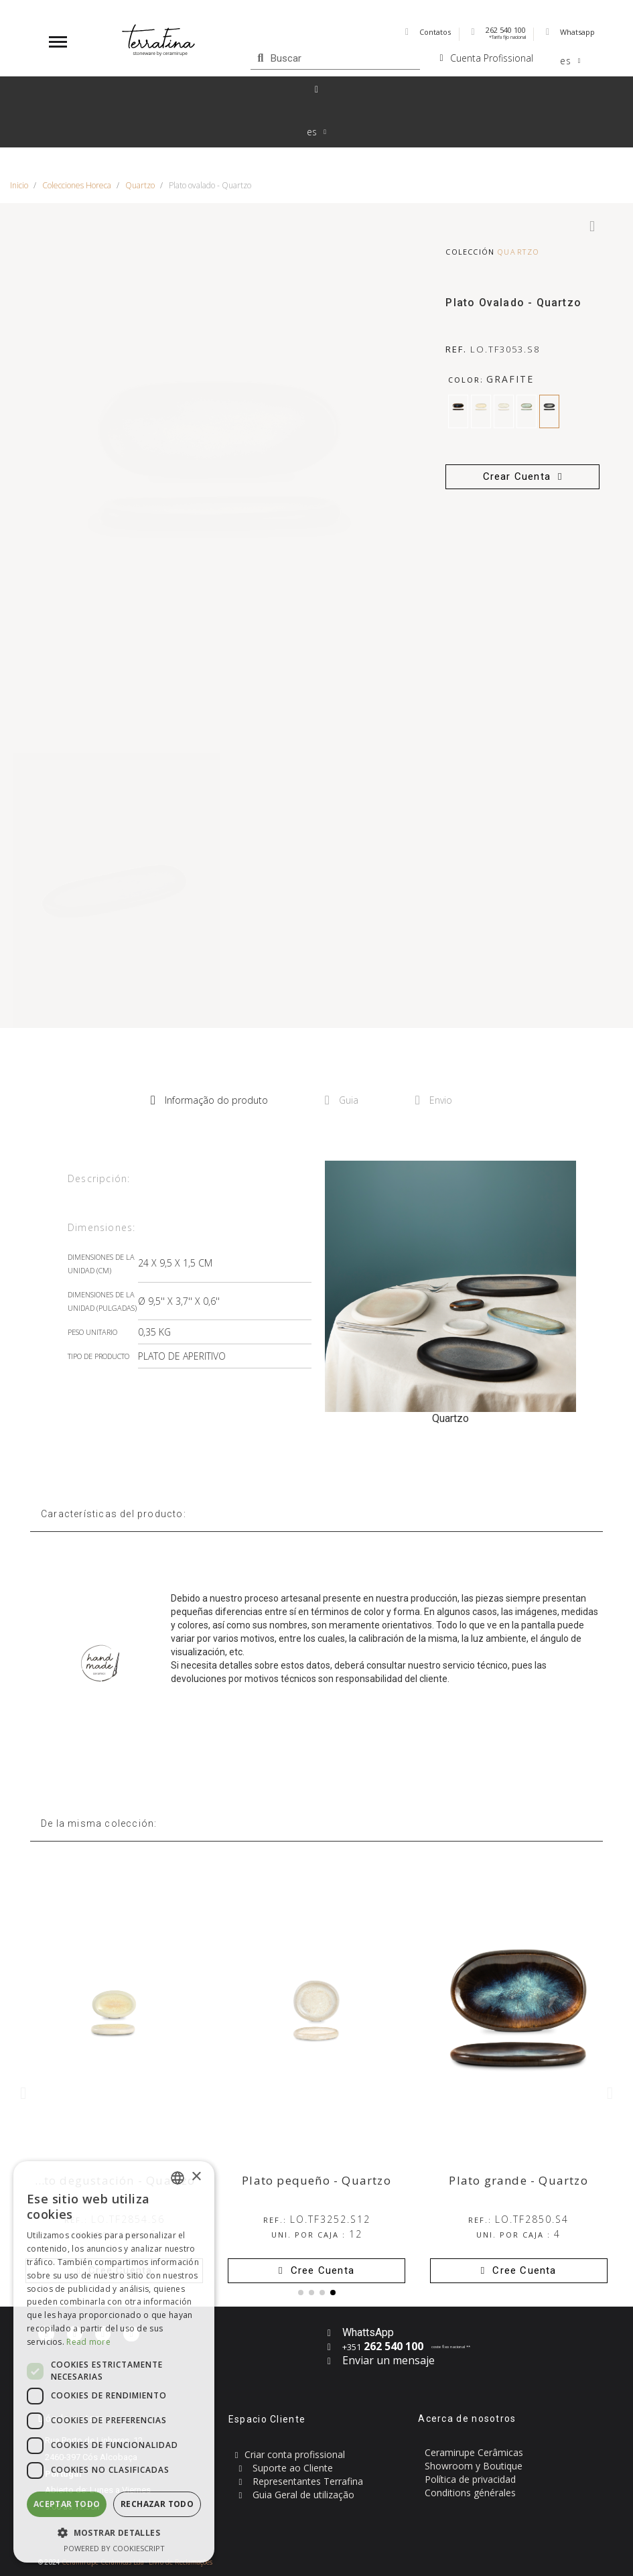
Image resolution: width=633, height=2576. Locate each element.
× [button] (196, 2177)
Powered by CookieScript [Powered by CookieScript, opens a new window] (114, 2548)
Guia (341, 1100)
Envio (433, 1100)
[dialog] (113, 2362)
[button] (522, 476)
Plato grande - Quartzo (518, 2180)
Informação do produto (209, 1100)
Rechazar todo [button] (157, 2504)
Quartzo (518, 252)
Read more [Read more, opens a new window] (88, 2341)
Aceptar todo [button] (66, 2504)
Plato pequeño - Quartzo (316, 2180)
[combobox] (177, 2178)
